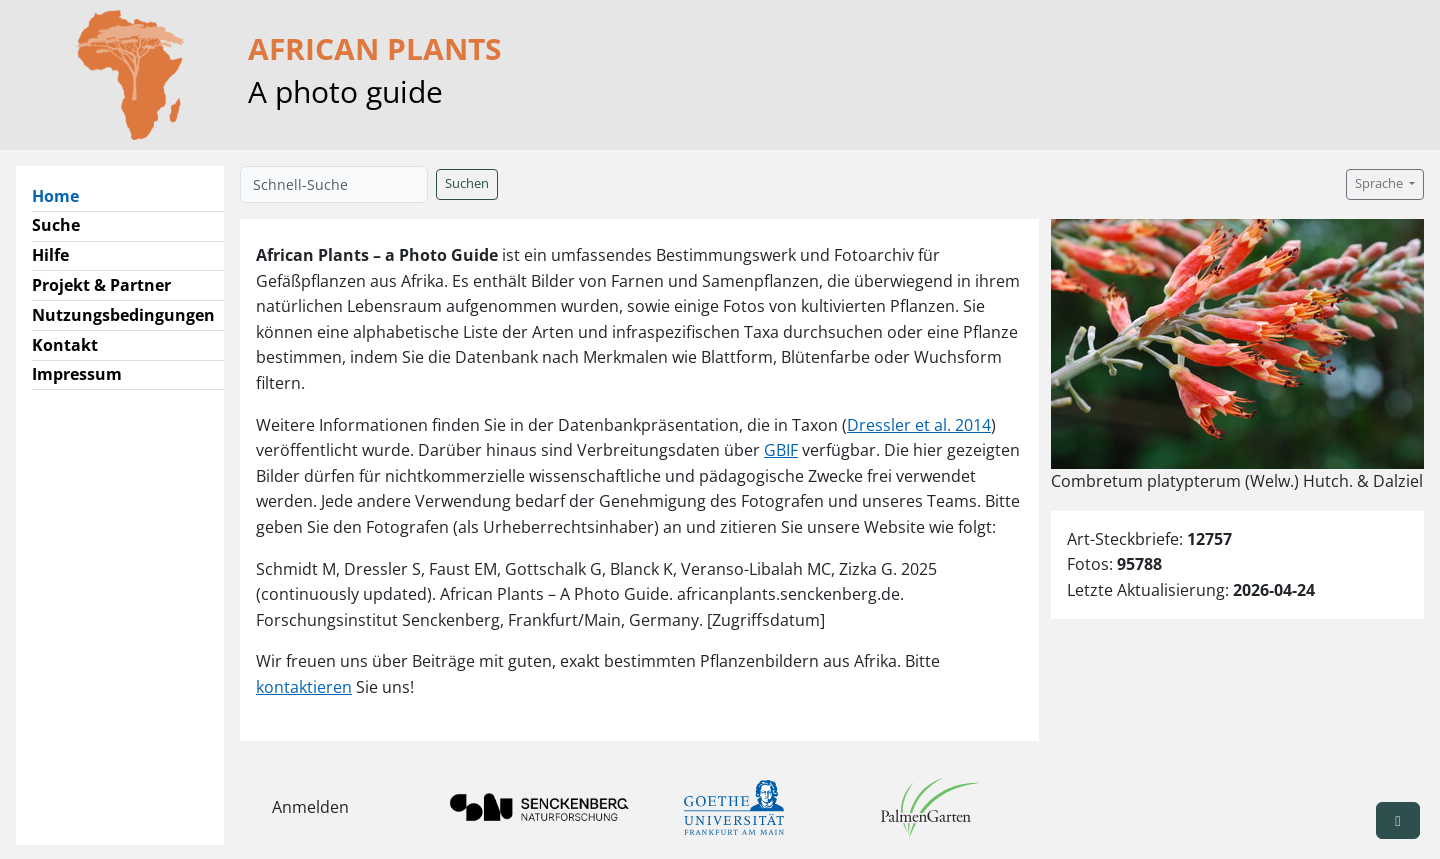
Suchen (467, 183)
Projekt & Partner (101, 285)
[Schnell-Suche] (334, 184)
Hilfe (50, 255)
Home (63, 195)
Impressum (77, 374)
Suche (56, 225)
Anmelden (310, 807)
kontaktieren (304, 687)
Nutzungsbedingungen (123, 315)
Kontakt (65, 345)
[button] (1398, 820)
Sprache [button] (1380, 183)
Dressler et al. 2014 (919, 425)
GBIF (781, 450)
